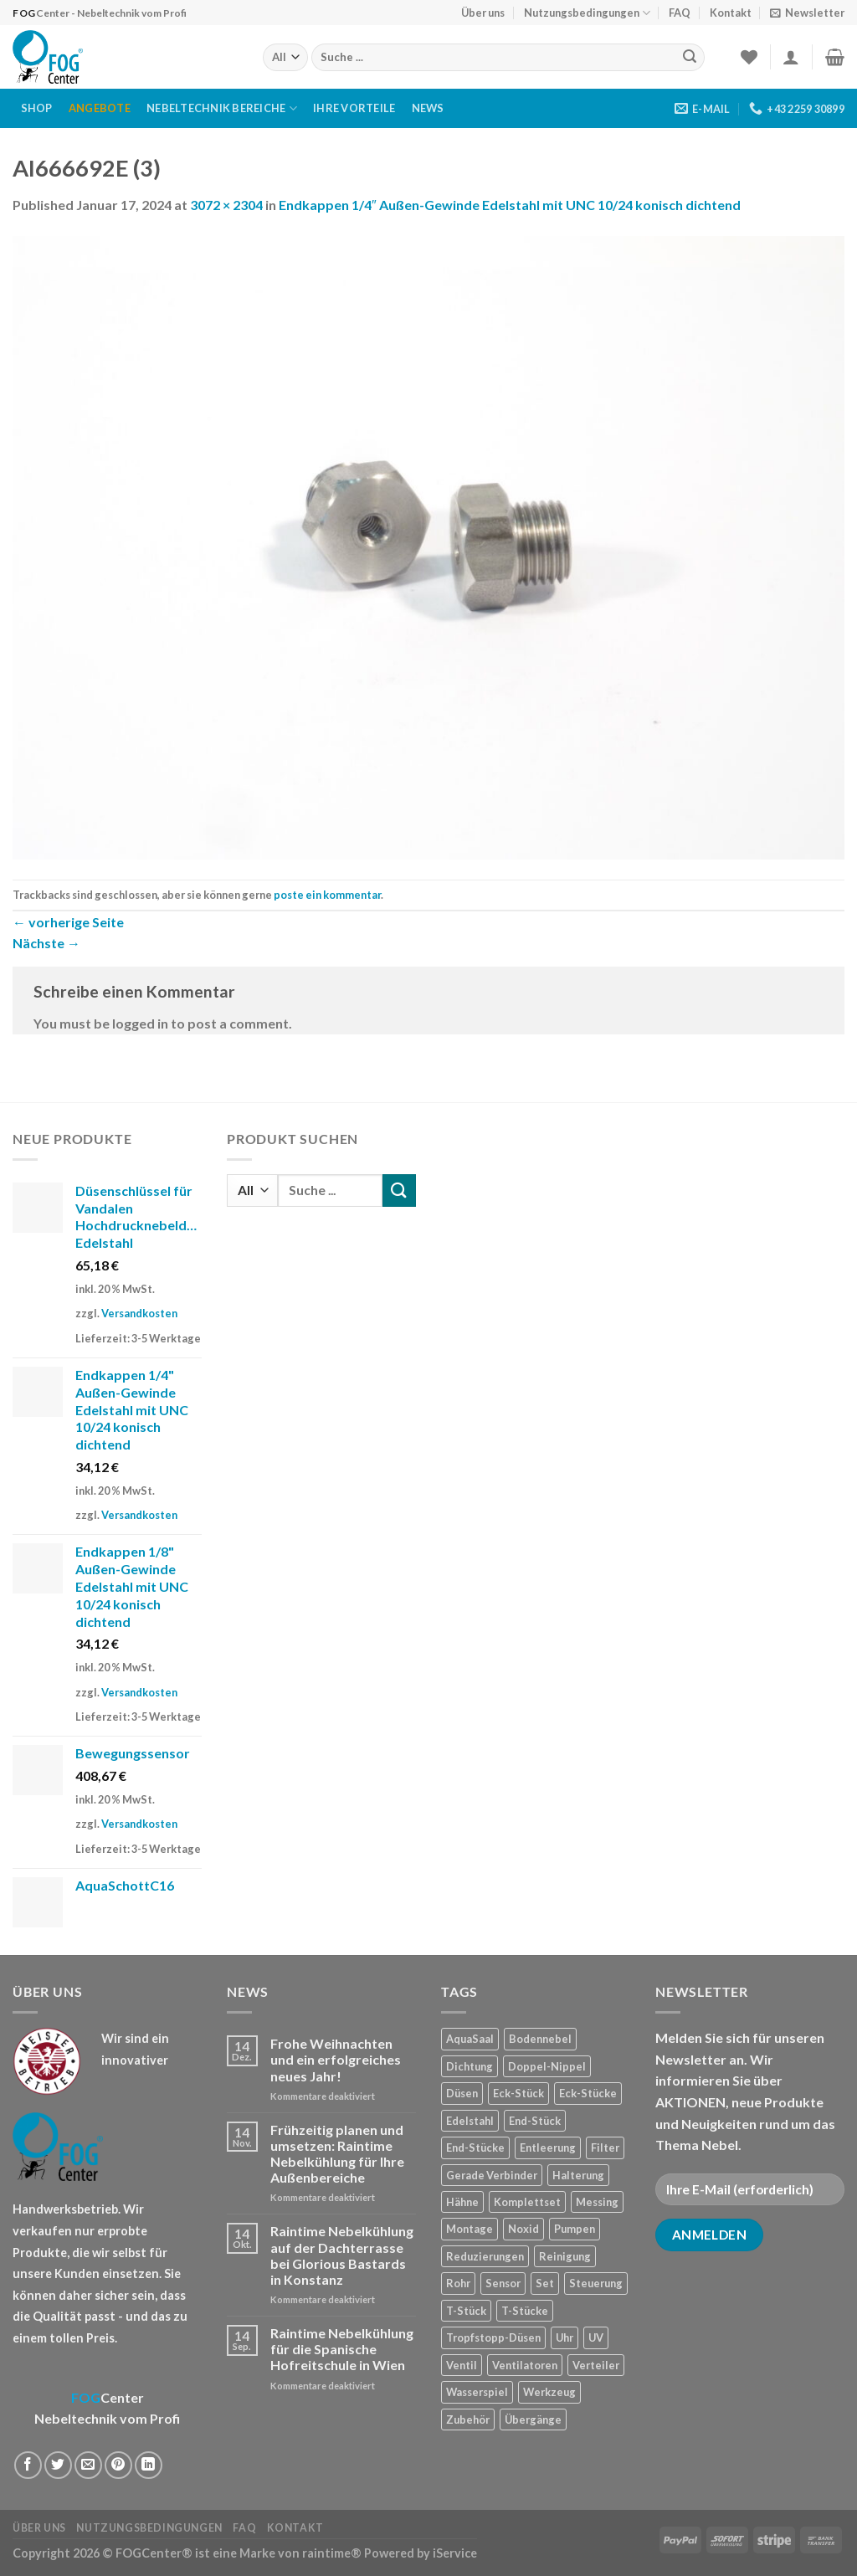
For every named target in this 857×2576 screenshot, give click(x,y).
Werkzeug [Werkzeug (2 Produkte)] (549, 2392)
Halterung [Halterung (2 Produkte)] (578, 2175)
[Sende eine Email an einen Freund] (88, 2465)
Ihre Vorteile (354, 108)
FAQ (679, 12)
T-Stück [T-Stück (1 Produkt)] (466, 2310)
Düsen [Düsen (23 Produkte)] (462, 2093)
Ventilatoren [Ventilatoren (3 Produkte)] (524, 2365)
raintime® (332, 2553)
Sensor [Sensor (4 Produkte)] (503, 2283)
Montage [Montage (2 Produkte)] (469, 2228)
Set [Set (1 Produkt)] (545, 2283)
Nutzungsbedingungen (587, 13)
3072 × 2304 (226, 205)
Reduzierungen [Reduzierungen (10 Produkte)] (485, 2256)
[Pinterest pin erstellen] (118, 2465)
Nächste (46, 943)
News (428, 108)
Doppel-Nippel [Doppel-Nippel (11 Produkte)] (547, 2066)
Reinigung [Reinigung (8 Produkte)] (565, 2256)
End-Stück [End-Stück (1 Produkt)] (535, 2120)
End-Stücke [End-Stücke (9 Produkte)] (475, 2147)
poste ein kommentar (327, 894)
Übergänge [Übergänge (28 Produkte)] (533, 2419)
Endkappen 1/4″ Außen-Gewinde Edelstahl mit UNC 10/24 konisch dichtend (510, 205)
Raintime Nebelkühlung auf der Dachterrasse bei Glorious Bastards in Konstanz (341, 2255)
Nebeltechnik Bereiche (221, 108)
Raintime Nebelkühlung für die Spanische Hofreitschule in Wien (341, 2349)
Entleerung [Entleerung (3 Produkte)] (548, 2147)
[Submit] (689, 58)
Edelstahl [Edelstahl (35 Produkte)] (470, 2120)
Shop (37, 108)
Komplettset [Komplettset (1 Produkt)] (527, 2202)
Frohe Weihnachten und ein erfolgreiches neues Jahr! (335, 2059)
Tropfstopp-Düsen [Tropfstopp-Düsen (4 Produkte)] (493, 2337)
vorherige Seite (68, 922)
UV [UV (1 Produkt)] (595, 2337)
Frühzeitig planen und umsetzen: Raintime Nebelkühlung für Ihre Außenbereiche (337, 2154)
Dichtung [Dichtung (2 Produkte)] (469, 2066)
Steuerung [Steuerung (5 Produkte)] (596, 2283)
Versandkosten (139, 1313)
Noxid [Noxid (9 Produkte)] (523, 2228)
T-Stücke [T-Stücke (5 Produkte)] (524, 2310)
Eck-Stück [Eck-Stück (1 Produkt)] (518, 2093)
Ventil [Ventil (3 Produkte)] (461, 2365)
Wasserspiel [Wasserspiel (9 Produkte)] (477, 2392)
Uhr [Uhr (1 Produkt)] (564, 2337)
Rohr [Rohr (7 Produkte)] (458, 2283)
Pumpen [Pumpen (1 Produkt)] (574, 2228)
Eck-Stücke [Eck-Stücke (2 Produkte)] (588, 2093)
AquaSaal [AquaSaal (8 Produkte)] (470, 2038)
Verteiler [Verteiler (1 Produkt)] (595, 2365)
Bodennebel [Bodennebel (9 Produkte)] (540, 2038)
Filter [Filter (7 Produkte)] (605, 2147)
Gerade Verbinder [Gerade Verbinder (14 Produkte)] (491, 2175)
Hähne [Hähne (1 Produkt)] (462, 2202)
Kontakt (731, 12)
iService (455, 2553)
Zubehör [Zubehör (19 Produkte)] (468, 2419)
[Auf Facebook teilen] (28, 2465)
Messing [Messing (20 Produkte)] (597, 2202)
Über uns (483, 12)
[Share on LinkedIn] (148, 2465)
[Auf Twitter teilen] (58, 2465)
